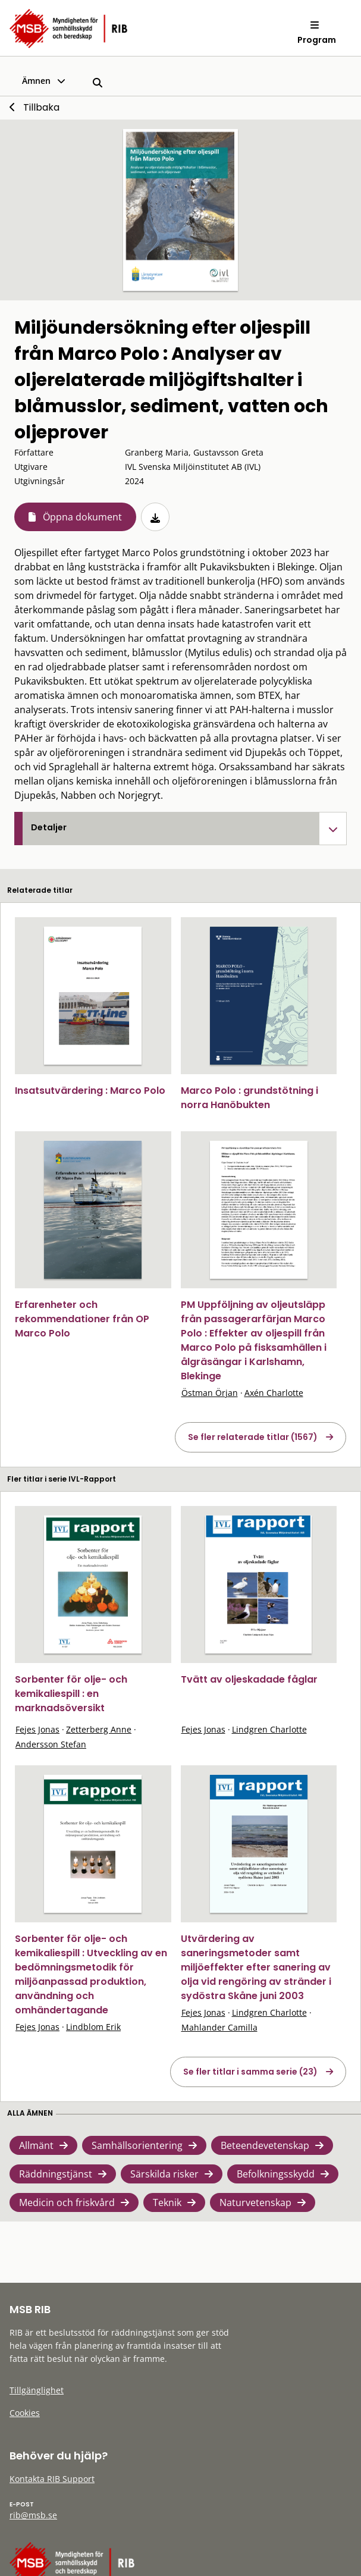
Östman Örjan (209, 1392)
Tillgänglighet (37, 2390)
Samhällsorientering (137, 2145)
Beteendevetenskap (265, 2145)
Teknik (167, 2202)
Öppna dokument (82, 516)
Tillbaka (41, 107)
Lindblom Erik (93, 2026)
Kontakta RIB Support (52, 2478)
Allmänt (36, 2145)
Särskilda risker (164, 2173)
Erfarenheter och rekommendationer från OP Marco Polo (82, 1319)
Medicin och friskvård (67, 2202)
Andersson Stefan (50, 1744)
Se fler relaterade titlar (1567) (253, 1437)
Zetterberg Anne (98, 1729)
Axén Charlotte (273, 1392)
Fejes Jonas (37, 1729)
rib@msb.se (33, 2515)
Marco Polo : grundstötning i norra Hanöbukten (249, 1098)
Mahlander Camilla (219, 2027)
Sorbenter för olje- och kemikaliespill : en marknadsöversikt (71, 1694)
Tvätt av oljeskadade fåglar (249, 1679)
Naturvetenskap (255, 2202)
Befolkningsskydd (276, 2173)
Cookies (25, 2412)
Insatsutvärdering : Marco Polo (90, 1090)
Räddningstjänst (55, 2173)
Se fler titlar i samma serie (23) (250, 2072)
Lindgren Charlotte (269, 1729)
